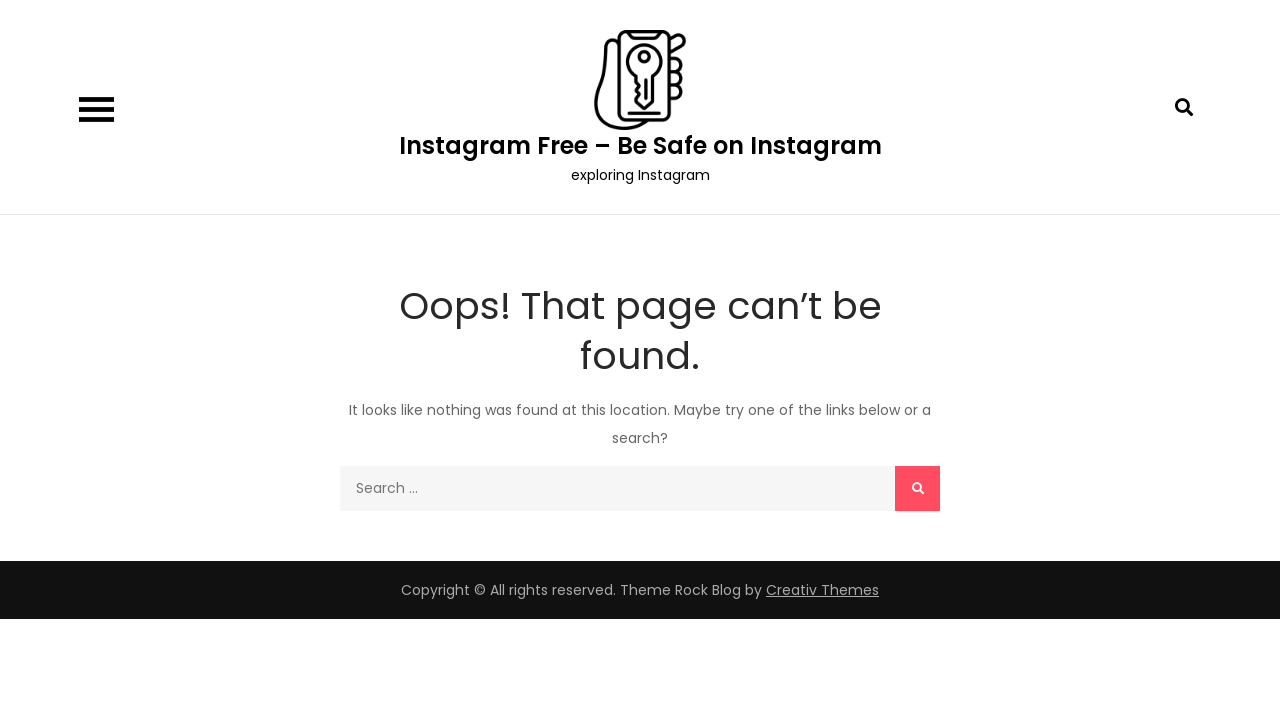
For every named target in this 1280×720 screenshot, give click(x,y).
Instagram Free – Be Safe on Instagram (640, 145)
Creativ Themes (822, 590)
